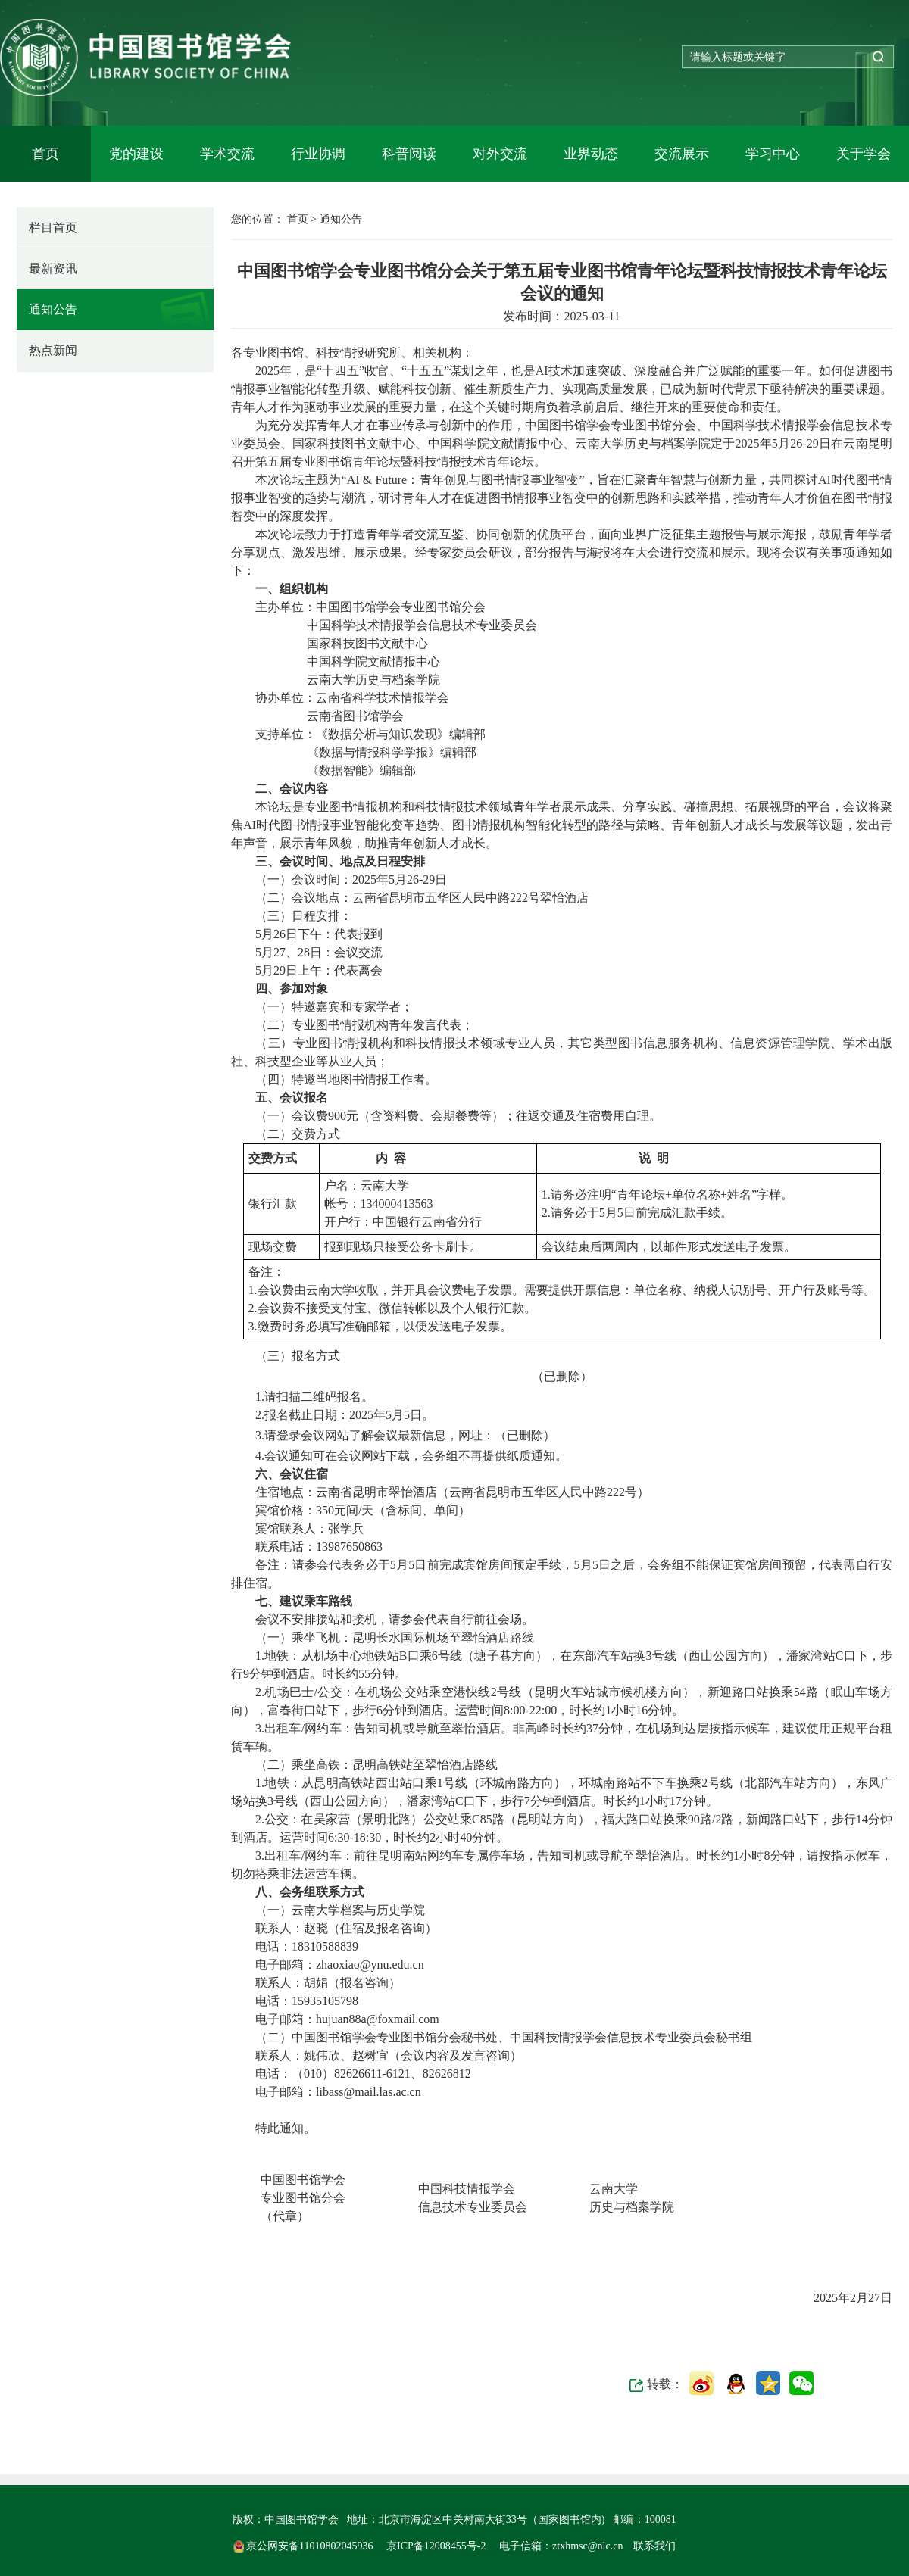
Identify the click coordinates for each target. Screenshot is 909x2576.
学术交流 (227, 153)
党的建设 (136, 153)
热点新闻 (53, 350)
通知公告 (53, 309)
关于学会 (863, 153)
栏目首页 (53, 227)
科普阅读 (409, 153)
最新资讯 (53, 268)
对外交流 (500, 153)
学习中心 (772, 153)
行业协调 (318, 153)
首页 (45, 153)
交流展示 (681, 153)
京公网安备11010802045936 (304, 2546)
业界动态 (591, 153)
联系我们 (654, 2546)
